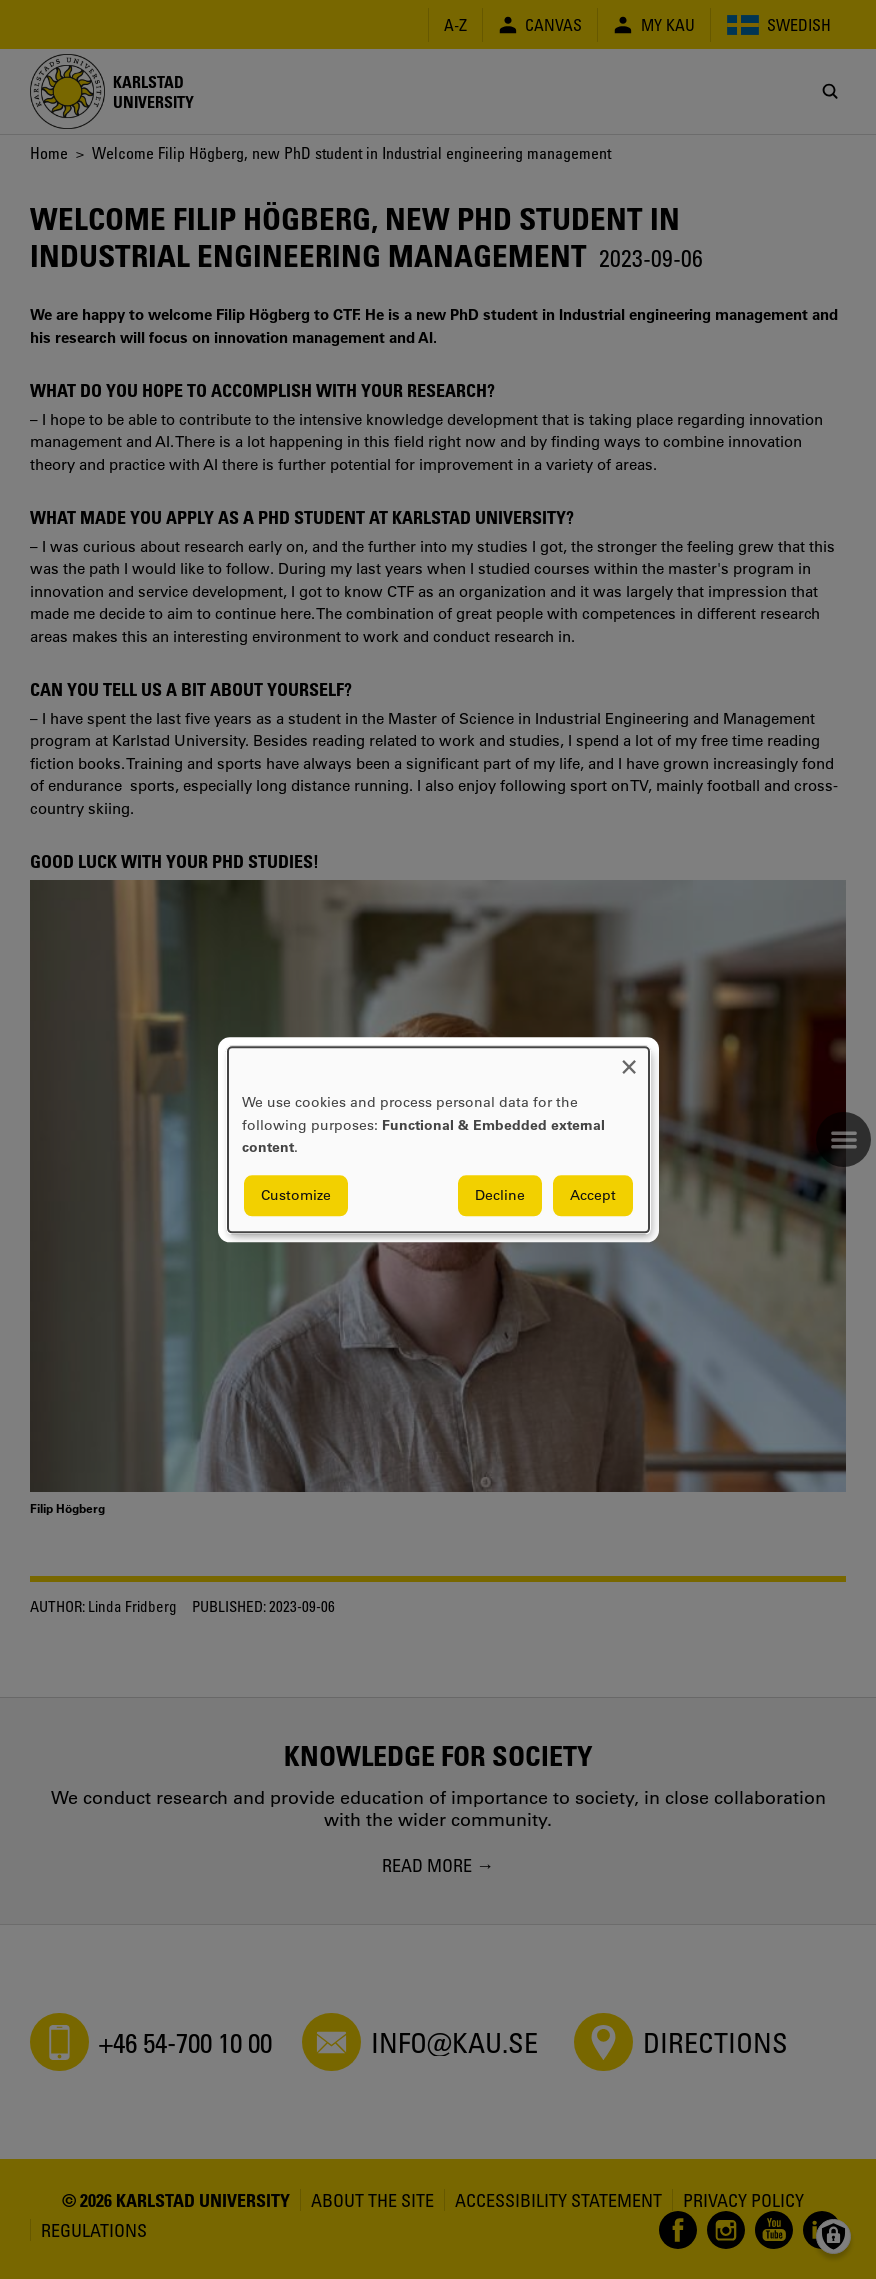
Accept (593, 1195)
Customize (296, 1195)
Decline (500, 1195)
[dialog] (438, 1139)
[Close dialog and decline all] (629, 1059)
